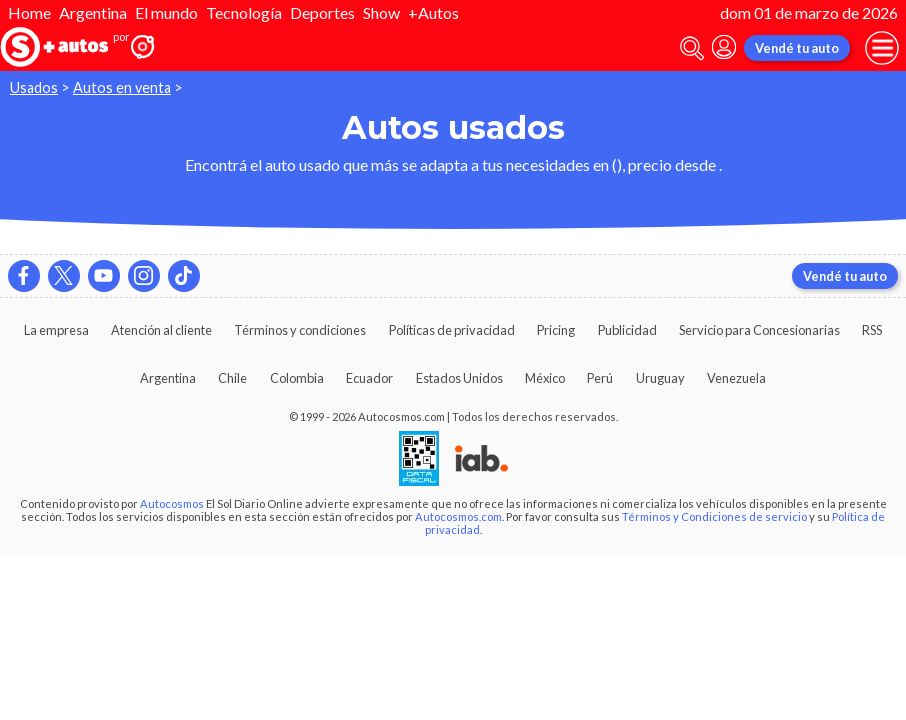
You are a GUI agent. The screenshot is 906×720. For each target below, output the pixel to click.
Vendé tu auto (797, 48)
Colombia (297, 378)
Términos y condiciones (300, 330)
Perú (600, 378)
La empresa (56, 330)
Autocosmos (172, 503)
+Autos (433, 12)
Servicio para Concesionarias (759, 330)
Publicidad (627, 330)
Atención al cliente (161, 330)
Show (381, 12)
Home (29, 12)
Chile (232, 378)
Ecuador (369, 378)
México (545, 378)
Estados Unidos (459, 378)
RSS (872, 330)
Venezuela (736, 378)
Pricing (556, 330)
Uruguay (660, 378)
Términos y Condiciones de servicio (714, 516)
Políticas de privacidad (452, 330)
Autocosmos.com (458, 516)
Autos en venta (122, 87)
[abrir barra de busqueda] (692, 48)
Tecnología (244, 12)
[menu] (882, 48)
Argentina (93, 12)
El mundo (166, 12)
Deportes (322, 12)
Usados (34, 87)
